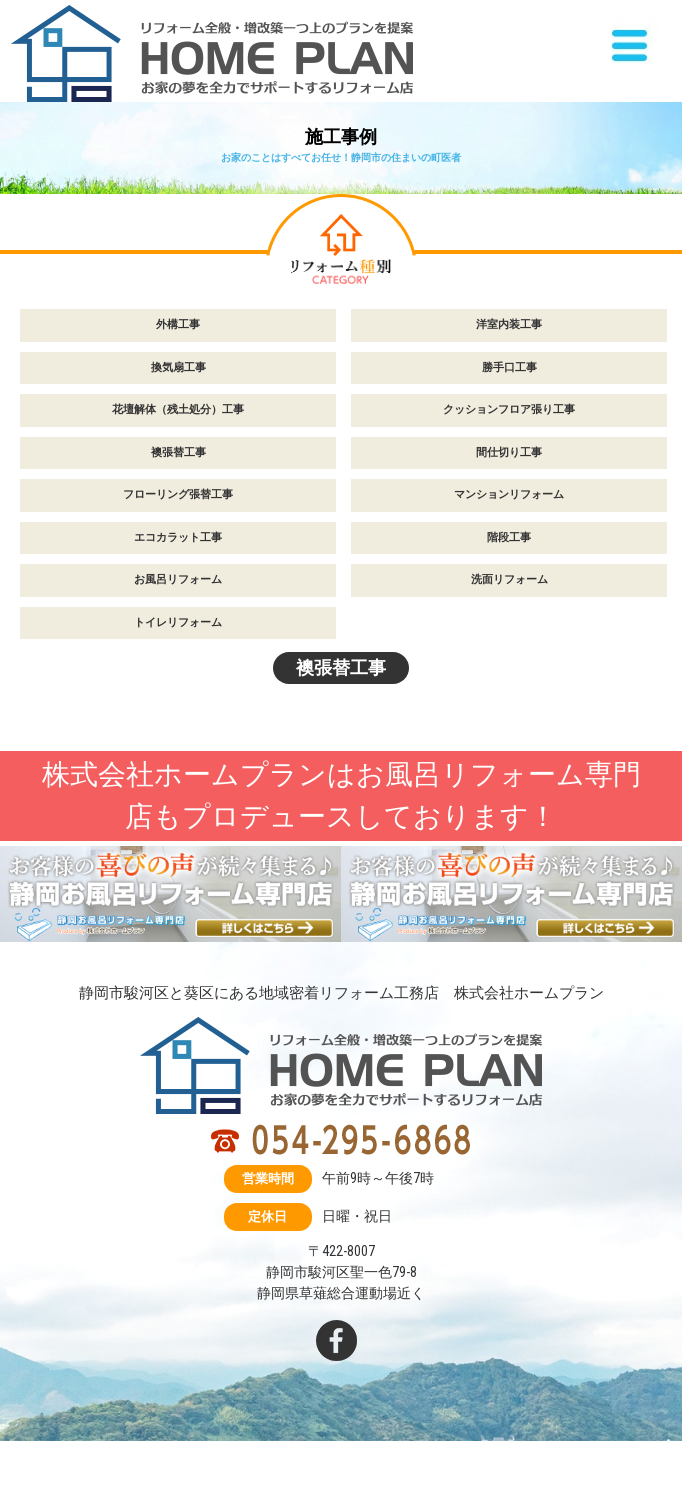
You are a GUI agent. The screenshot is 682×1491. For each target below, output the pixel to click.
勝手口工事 (509, 367)
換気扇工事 (178, 367)
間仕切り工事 (509, 452)
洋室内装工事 (509, 324)
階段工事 (509, 537)
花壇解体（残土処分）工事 (178, 409)
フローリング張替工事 (178, 494)
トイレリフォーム (178, 622)
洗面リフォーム (509, 579)
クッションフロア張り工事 (509, 409)
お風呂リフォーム (178, 579)
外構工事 (178, 324)
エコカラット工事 (178, 537)
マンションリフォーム (509, 494)
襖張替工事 (178, 452)
